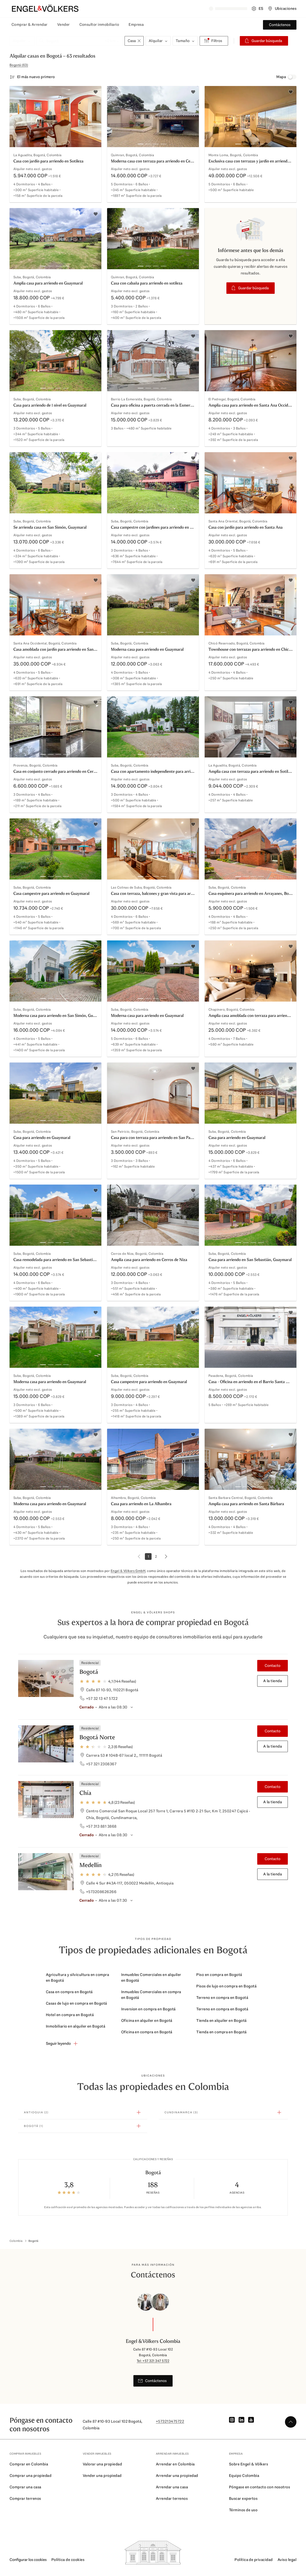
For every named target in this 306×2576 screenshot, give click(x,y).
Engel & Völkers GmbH (128, 1571)
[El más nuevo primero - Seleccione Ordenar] (32, 77)
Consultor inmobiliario (99, 24)
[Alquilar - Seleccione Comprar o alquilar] (22, 41)
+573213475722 (170, 2421)
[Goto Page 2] (156, 1556)
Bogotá (88, 1671)
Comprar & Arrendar (29, 24)
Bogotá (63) (19, 65)
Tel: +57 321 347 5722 (153, 2361)
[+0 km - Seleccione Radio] (112, 40)
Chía (85, 1793)
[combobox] (69, 40)
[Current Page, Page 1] (148, 1556)
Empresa (136, 24)
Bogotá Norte (97, 1737)
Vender (63, 24)
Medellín (90, 1865)
